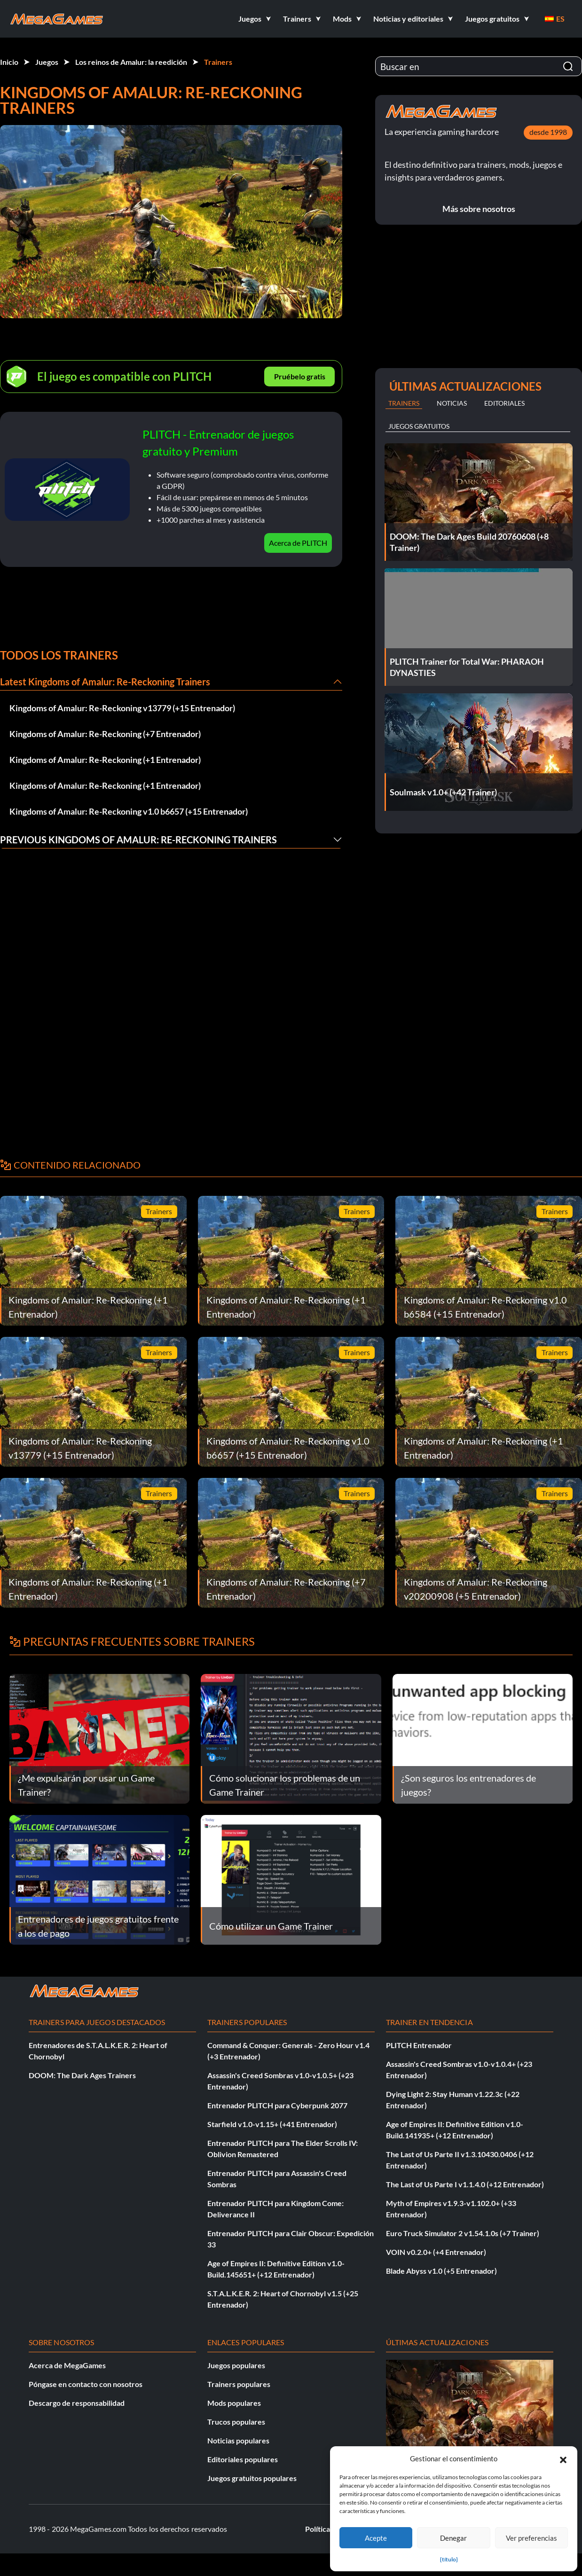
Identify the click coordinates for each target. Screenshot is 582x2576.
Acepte (376, 2538)
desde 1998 (548, 131)
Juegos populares (236, 2365)
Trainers (218, 61)
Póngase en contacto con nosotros (85, 2384)
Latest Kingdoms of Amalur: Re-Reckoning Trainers (105, 681)
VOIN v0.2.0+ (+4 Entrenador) (436, 2251)
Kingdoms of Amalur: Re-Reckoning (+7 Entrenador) (105, 734)
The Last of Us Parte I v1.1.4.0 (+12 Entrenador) (465, 2184)
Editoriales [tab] (504, 403)
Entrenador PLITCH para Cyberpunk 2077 (277, 2105)
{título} (449, 2559)
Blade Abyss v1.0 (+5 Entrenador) (441, 2270)
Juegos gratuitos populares (252, 2478)
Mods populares (234, 2402)
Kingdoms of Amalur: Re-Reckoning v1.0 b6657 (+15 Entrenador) (128, 811)
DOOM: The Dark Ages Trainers (82, 2075)
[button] (563, 2458)
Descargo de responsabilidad (77, 2402)
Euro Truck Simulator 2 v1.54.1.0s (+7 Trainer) (462, 2233)
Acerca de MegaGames (67, 2365)
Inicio (9, 61)
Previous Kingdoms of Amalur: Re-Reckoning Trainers (138, 839)
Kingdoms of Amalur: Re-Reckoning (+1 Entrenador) (105, 759)
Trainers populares (238, 2384)
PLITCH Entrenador (419, 2045)
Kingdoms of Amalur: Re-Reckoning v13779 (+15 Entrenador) (122, 708)
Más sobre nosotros (478, 209)
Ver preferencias (531, 2538)
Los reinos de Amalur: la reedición (131, 61)
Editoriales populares (242, 2459)
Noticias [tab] (452, 403)
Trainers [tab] (403, 403)
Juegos (46, 61)
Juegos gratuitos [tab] (418, 426)
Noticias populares (238, 2440)
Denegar (453, 2538)
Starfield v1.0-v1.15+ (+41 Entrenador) (272, 2124)
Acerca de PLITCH (298, 542)
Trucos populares (236, 2421)
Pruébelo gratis (299, 376)
